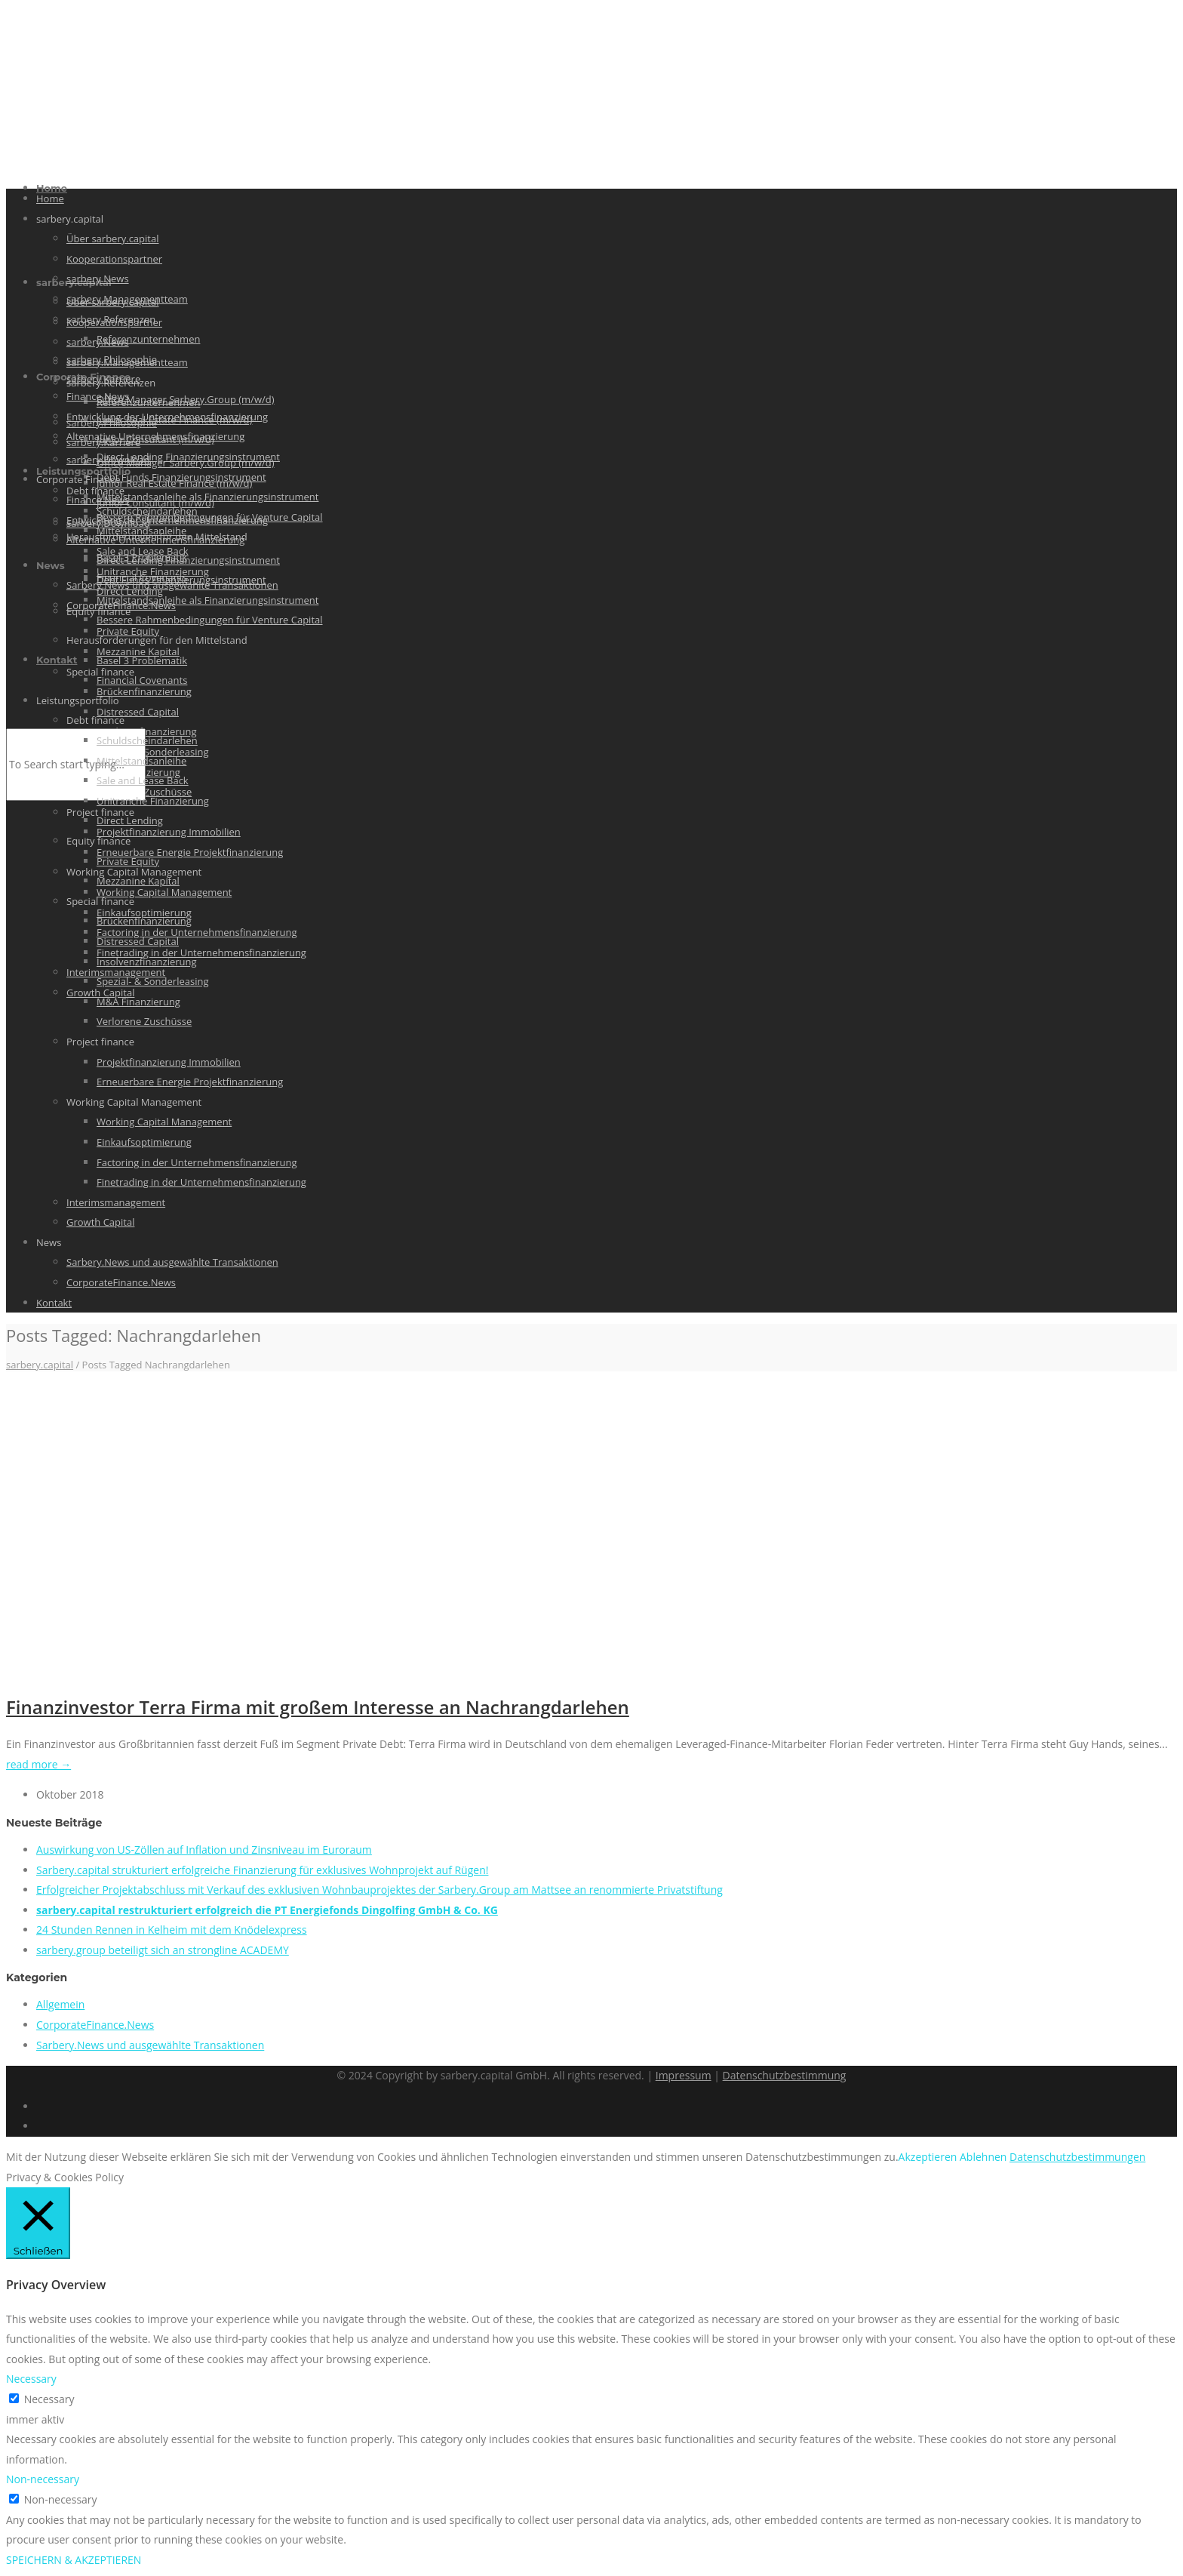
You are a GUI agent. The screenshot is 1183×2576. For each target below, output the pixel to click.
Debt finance (95, 720)
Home (50, 198)
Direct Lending (130, 820)
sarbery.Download (108, 459)
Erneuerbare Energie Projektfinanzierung (190, 852)
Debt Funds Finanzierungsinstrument (181, 477)
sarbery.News (97, 278)
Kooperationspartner (114, 259)
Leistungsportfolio (83, 471)
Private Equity (128, 631)
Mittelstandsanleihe (141, 530)
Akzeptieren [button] (928, 2157)
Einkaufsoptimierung (144, 1142)
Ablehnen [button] (983, 2157)
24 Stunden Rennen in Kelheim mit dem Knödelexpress (171, 1929)
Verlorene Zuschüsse (144, 1021)
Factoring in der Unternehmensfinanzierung (197, 932)
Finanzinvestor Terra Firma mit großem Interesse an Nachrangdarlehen (317, 1706)
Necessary (49, 2399)
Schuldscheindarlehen (147, 740)
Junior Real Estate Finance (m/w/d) (174, 419)
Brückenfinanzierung (144, 691)
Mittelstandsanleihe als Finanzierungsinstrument (207, 496)
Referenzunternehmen (148, 339)
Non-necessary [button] (42, 2479)
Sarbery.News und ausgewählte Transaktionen (172, 1262)
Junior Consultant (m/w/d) (155, 439)
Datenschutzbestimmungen (1077, 2157)
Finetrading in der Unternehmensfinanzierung (201, 952)
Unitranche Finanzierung (153, 801)
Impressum (683, 2075)
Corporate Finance (78, 479)
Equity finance (98, 841)
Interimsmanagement (115, 1202)
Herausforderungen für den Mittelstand (156, 640)
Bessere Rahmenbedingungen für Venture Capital (210, 619)
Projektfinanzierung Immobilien (169, 832)
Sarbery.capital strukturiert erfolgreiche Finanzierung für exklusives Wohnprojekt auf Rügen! (262, 1870)
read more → (38, 1764)
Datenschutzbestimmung (785, 2075)
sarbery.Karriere (103, 379)
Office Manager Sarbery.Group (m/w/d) (186, 399)
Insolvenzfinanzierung (147, 961)
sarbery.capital (69, 219)
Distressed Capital (138, 712)
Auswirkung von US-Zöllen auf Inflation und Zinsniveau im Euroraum (204, 1849)
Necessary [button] (31, 2378)
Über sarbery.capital (112, 238)
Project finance (100, 1041)
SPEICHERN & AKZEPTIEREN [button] (73, 2560)
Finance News (97, 499)
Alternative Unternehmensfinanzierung (155, 539)
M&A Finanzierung (138, 1001)
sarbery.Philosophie (111, 359)
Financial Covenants (142, 680)
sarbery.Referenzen (110, 319)
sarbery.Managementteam (127, 299)
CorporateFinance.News (121, 1282)
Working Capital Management (164, 892)
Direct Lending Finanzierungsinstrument (188, 456)
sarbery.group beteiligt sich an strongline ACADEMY (162, 1950)
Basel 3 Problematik (142, 660)
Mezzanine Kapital (138, 881)
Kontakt (56, 660)
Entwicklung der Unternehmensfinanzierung (167, 520)
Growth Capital (100, 1222)
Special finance (100, 901)
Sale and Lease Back (143, 780)
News (50, 565)
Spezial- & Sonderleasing (152, 981)
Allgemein (60, 2004)
